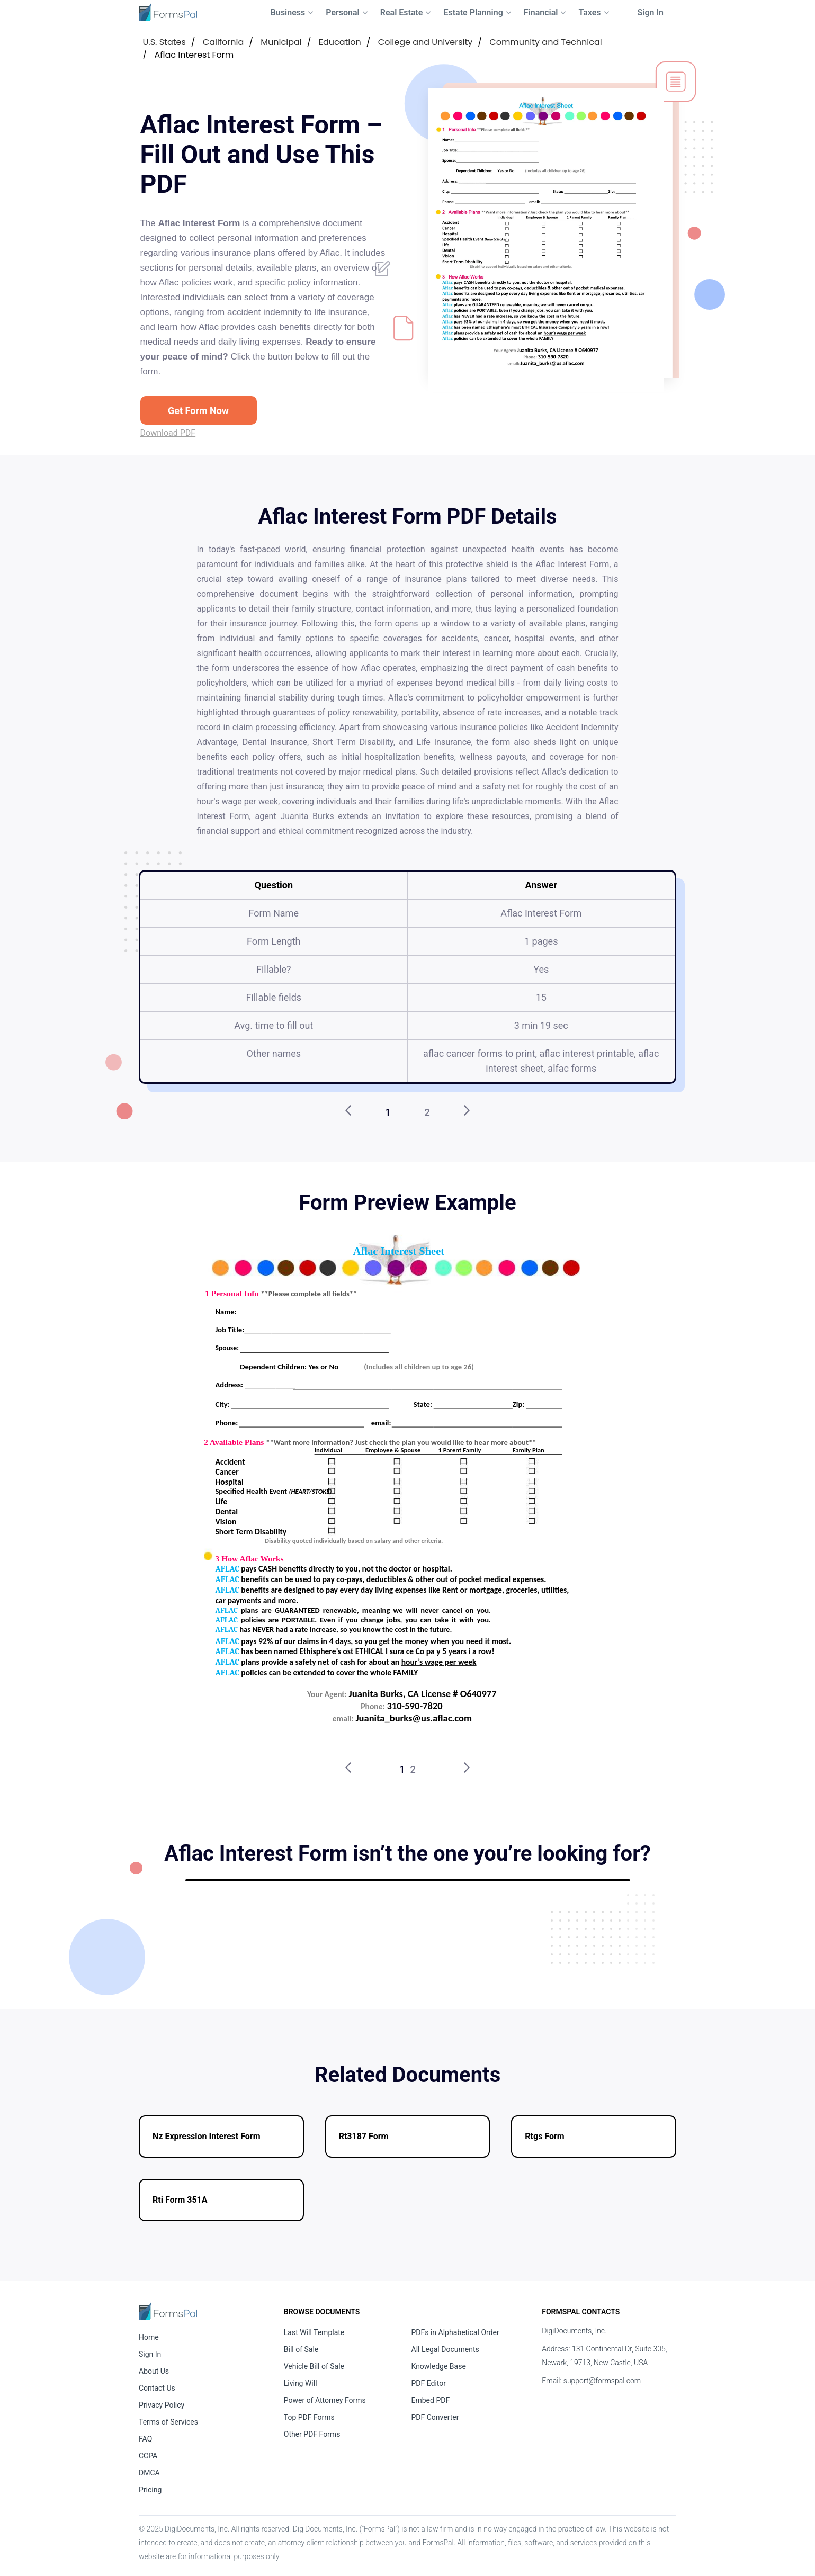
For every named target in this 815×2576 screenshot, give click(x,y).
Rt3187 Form (364, 2136)
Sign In (651, 12)
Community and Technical (545, 42)
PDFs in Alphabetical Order (455, 2332)
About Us (154, 2371)
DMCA (149, 2473)
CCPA (148, 2456)
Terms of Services (168, 2422)
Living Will (300, 2383)
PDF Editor (428, 2383)
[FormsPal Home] (168, 2311)
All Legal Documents (445, 2349)
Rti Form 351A (180, 2200)
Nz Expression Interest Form (207, 2136)
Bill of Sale (301, 2349)
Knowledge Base (438, 2366)
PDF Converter (435, 2417)
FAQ (145, 2439)
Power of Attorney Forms (325, 2400)
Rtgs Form (544, 2136)
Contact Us (157, 2388)
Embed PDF (430, 2400)
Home (149, 2337)
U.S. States (164, 42)
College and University (425, 42)
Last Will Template (314, 2332)
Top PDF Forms (309, 2417)
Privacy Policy (161, 2405)
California (223, 42)
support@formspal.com (602, 2380)
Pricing (150, 2489)
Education (340, 42)
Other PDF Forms (312, 2434)
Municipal (281, 42)
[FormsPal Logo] (168, 12)
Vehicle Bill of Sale (314, 2366)
